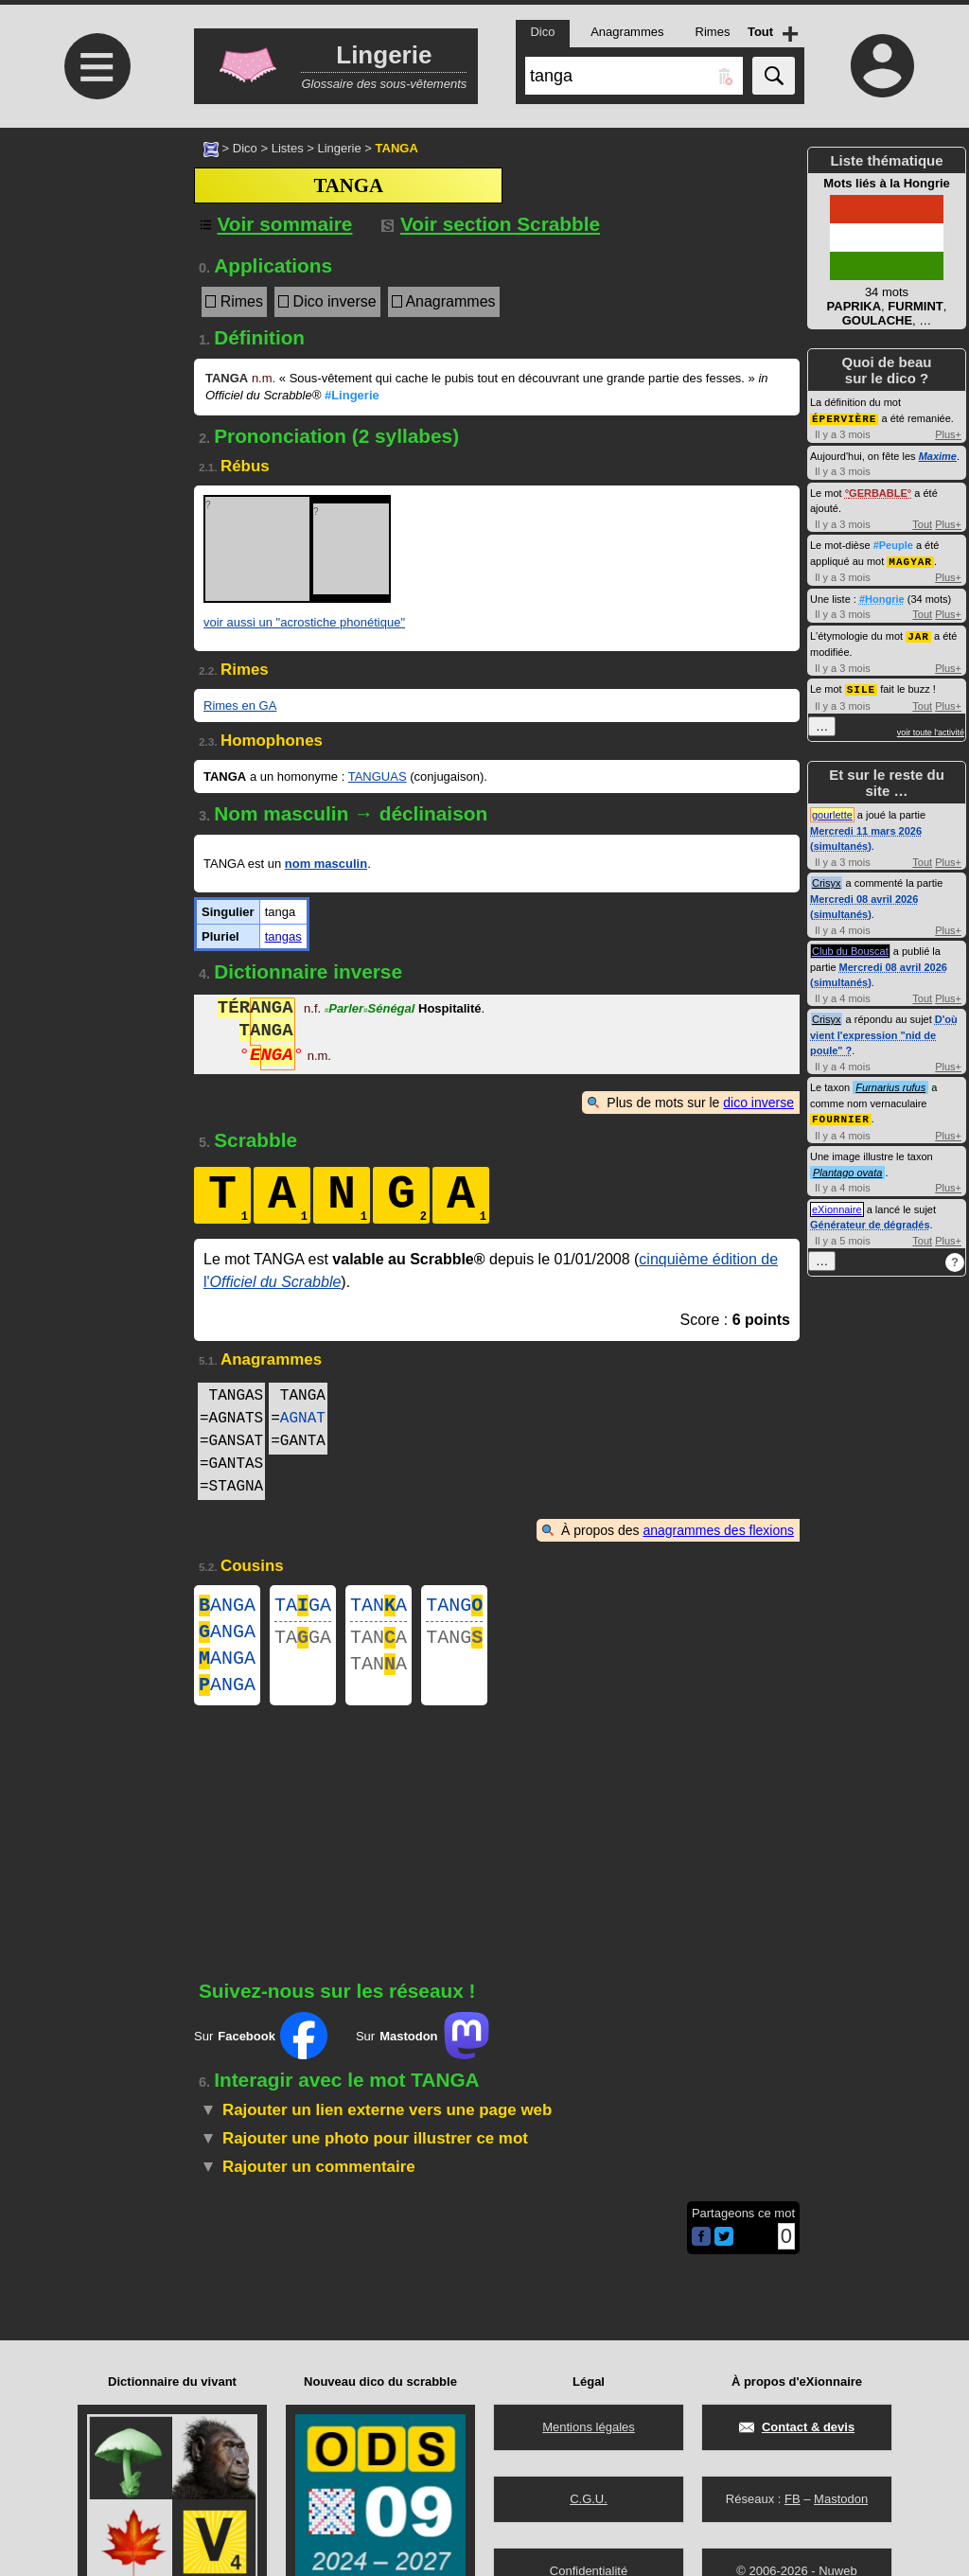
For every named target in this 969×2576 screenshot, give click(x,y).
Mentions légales (588, 2427)
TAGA (302, 1607)
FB (792, 2499)
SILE (861, 686)
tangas (283, 936)
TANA (378, 1607)
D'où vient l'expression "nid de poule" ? (884, 1031)
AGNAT (303, 1418)
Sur (260, 2050)
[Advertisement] (94, 286)
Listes (288, 148)
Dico (245, 148)
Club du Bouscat (850, 947)
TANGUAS (377, 776)
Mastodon (841, 2499)
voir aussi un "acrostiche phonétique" (304, 622)
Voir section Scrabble (490, 224)
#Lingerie (352, 395)
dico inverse (758, 1102)
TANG (454, 1607)
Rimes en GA (239, 705)
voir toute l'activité (930, 728)
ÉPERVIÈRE (844, 418)
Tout (922, 523)
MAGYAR (910, 560)
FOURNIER (841, 1114)
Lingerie (339, 148)
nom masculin (326, 863)
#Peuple (893, 544)
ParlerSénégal (370, 1010)
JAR (918, 633)
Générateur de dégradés (870, 1220)
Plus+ (948, 433)
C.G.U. (589, 2499)
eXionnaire (837, 1204)
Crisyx (826, 879)
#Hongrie (882, 597)
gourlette (832, 811)
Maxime (938, 455)
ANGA (227, 1607)
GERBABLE (878, 492)
